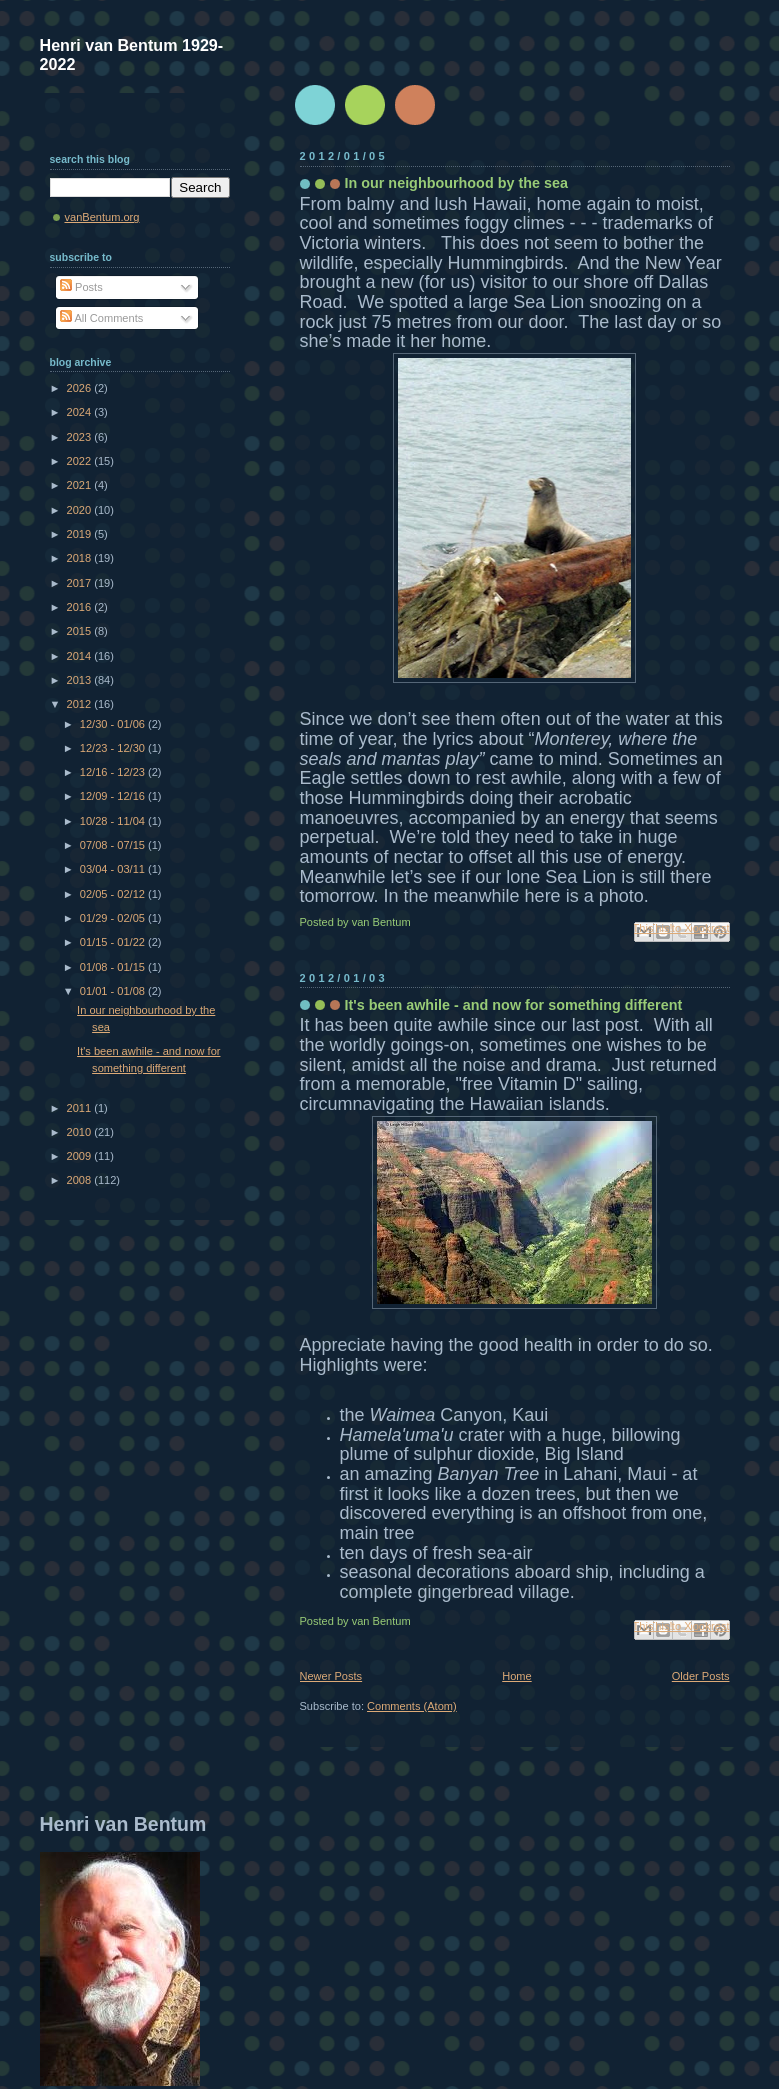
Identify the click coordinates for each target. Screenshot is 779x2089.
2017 (81, 583)
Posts (81, 287)
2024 (81, 412)
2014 (81, 656)
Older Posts (701, 1676)
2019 (81, 534)
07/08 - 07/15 (114, 845)
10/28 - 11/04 (114, 821)
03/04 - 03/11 (114, 869)
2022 (81, 461)
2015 (81, 631)
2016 (81, 607)
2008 (81, 1180)
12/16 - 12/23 (114, 772)
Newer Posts (331, 1676)
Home (516, 1676)
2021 (81, 485)
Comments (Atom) (412, 1706)
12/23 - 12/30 (114, 748)
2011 (81, 1108)
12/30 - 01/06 (114, 724)
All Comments (101, 318)
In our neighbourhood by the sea (456, 183)
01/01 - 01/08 (114, 991)
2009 (81, 1156)
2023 (81, 437)
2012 (81, 704)
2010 (81, 1132)
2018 (81, 558)
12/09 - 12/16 (114, 796)
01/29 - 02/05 (114, 918)
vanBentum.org (102, 217)
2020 (81, 510)
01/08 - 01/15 (114, 967)
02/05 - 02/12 (114, 894)
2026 (81, 388)
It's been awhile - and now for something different (514, 1005)
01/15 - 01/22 (114, 942)
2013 (81, 680)
